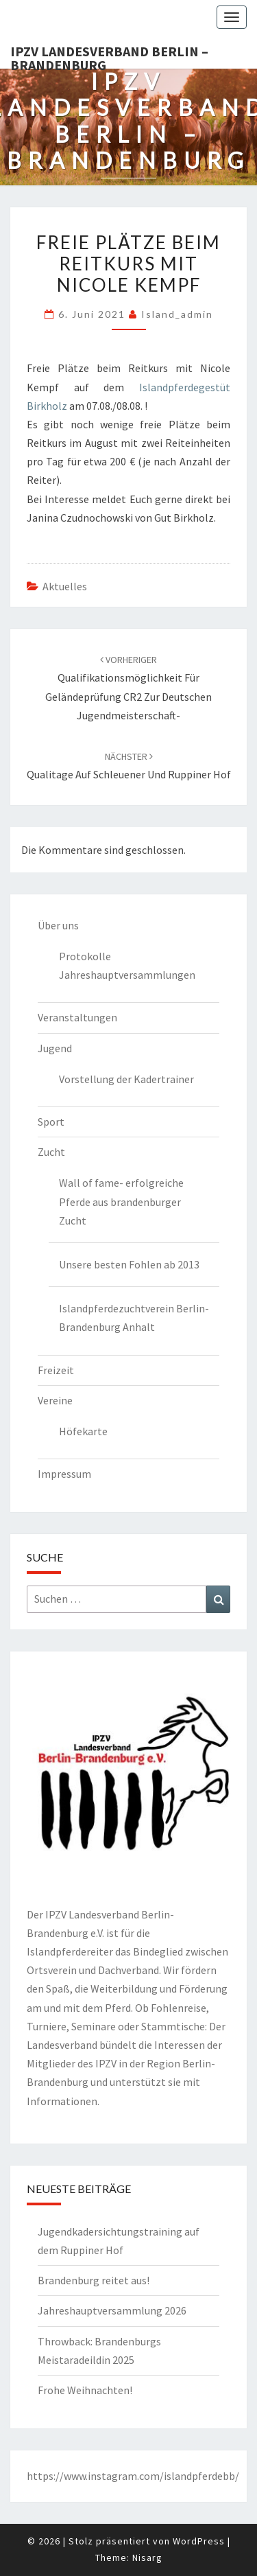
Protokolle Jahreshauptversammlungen (127, 965)
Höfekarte (83, 1431)
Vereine (55, 1400)
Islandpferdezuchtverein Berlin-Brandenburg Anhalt (134, 1317)
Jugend (55, 1048)
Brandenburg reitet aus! (93, 2280)
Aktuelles (64, 586)
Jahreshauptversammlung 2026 (112, 2310)
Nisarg (147, 2557)
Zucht (51, 1152)
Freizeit (56, 1370)
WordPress (199, 2541)
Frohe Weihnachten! (85, 2390)
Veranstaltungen (77, 1017)
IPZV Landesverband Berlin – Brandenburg (109, 56)
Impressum (64, 1474)
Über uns (58, 925)
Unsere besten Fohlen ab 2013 (129, 1264)
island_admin (177, 314)
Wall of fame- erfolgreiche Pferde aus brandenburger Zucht (121, 1201)
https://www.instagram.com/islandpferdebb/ (133, 2476)
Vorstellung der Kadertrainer (126, 1079)
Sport (51, 1121)
